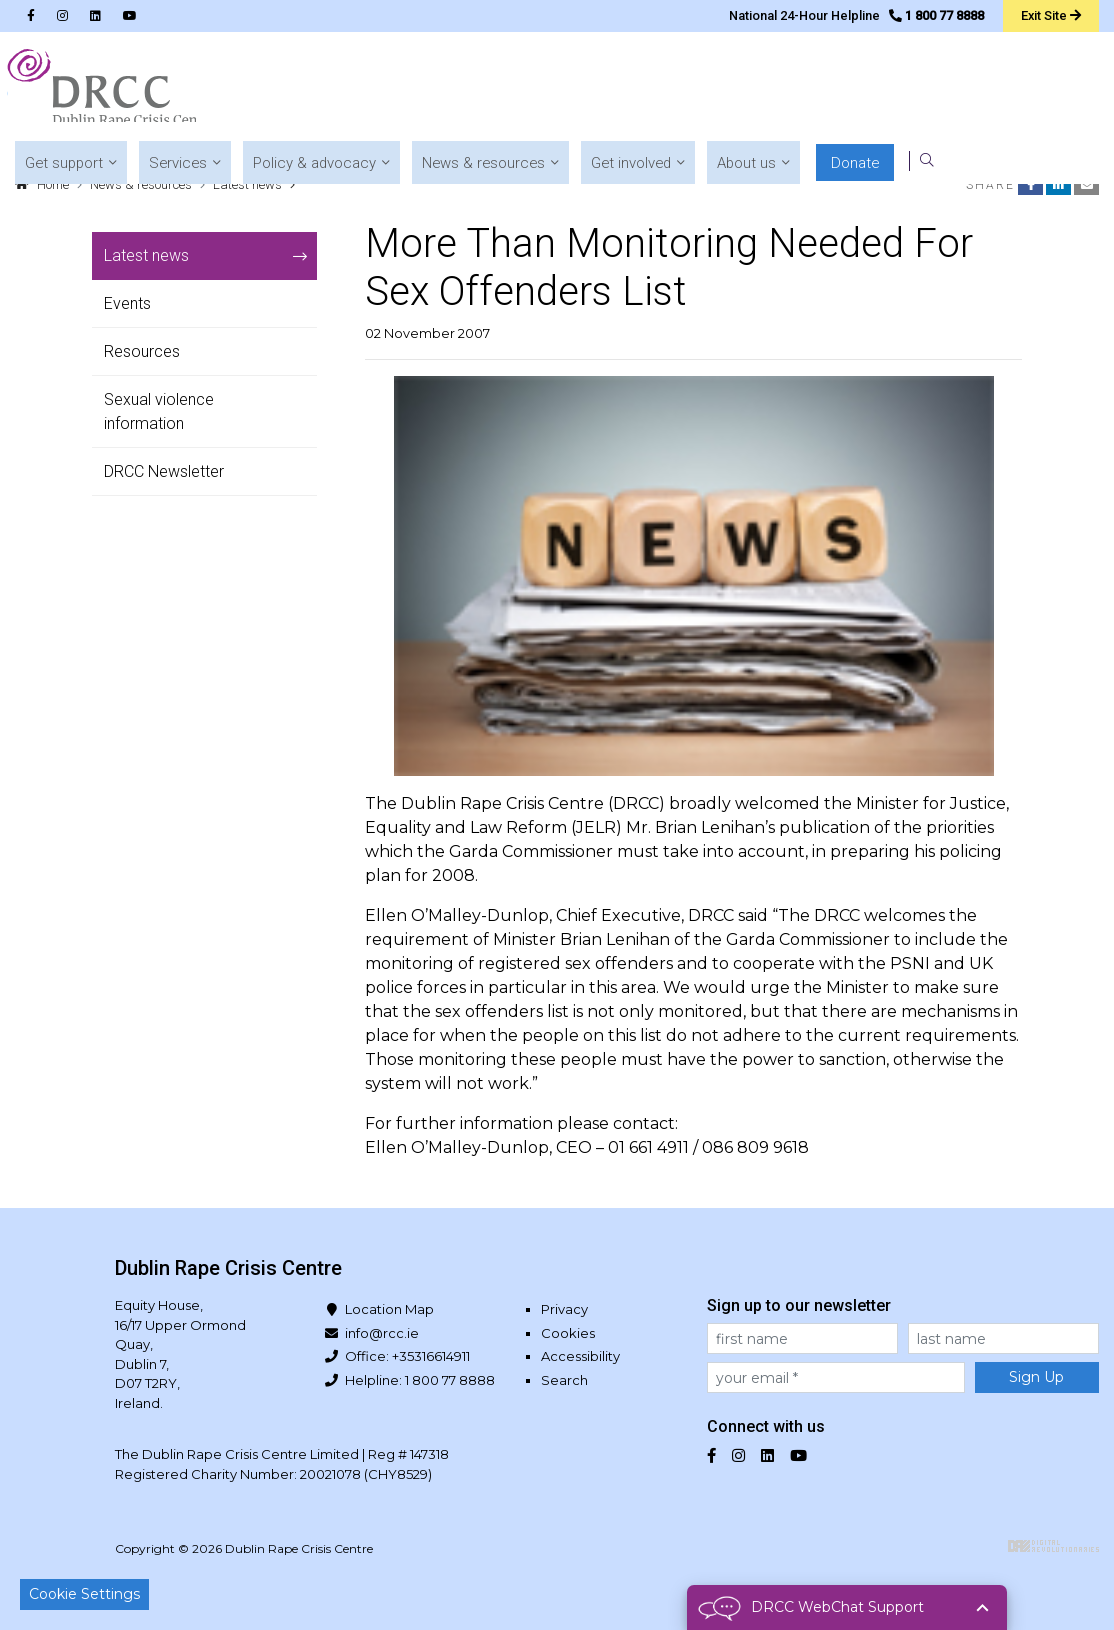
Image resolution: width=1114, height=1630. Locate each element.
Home (53, 184)
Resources (142, 351)
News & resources (141, 184)
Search (564, 1380)
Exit (1049, 15)
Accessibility (580, 1356)
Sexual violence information (159, 411)
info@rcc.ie (382, 1333)
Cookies (568, 1333)
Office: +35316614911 (407, 1356)
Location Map (389, 1309)
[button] (370, 90)
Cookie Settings (84, 1594)
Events (127, 303)
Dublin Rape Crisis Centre (109, 90)
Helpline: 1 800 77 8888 (420, 1380)
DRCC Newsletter (164, 471)
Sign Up (1036, 1377)
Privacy (564, 1309)
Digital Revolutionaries (1053, 1546)
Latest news (247, 184)
